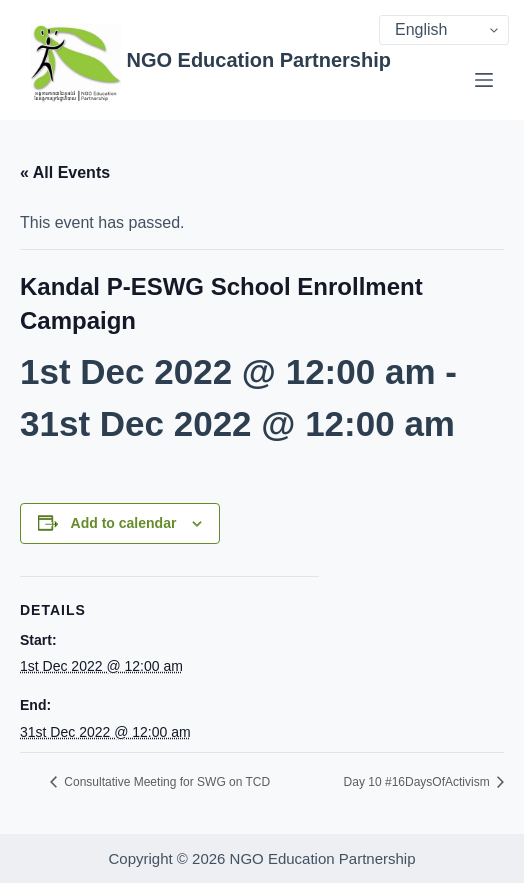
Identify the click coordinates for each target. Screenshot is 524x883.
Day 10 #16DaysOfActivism (418, 782)
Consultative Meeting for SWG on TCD (165, 782)
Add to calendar (124, 523)
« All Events (65, 172)
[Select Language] (444, 30)
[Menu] (484, 80)
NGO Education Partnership (258, 60)
